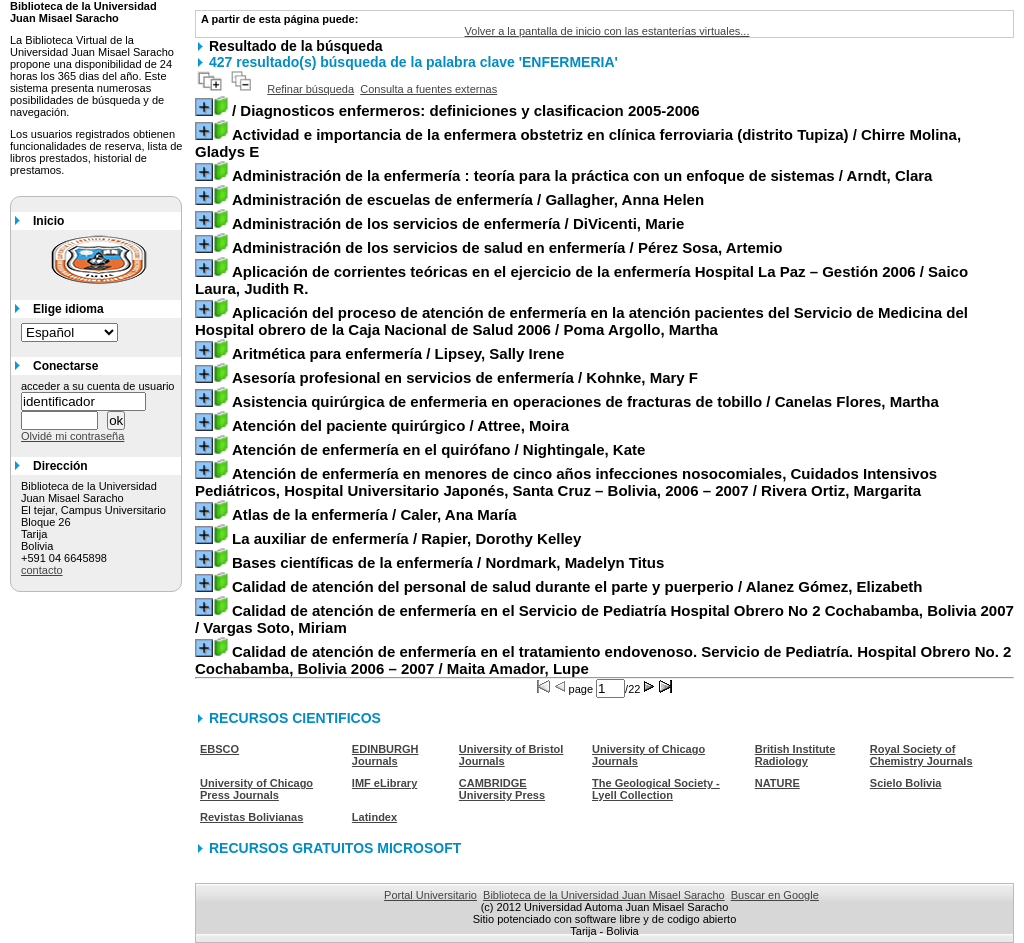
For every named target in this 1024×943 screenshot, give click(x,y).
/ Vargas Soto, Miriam (604, 619)
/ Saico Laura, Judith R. (581, 280)
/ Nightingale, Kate (438, 449)
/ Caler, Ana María (374, 514)
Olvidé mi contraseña (72, 436)
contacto (42, 570)
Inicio (48, 221)
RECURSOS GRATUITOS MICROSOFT (335, 848)
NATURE (777, 783)
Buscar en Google (775, 895)
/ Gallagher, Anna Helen (468, 199)
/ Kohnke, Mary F (465, 377)
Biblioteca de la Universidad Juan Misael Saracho (604, 895)
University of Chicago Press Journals (256, 789)
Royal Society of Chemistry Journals (921, 755)
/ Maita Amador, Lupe (603, 660)
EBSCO (219, 749)
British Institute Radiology (795, 755)
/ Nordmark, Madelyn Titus (448, 562)
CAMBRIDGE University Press (502, 789)
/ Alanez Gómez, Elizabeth (577, 586)
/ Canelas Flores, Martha (585, 401)
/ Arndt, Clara (582, 175)
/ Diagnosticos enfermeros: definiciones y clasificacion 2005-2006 (466, 110)
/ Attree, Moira (400, 425)
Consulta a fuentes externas (428, 89)
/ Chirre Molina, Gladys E (578, 143)
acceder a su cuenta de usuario (98, 386)
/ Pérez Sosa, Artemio (507, 247)
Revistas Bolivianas (251, 817)
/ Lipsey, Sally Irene (398, 353)
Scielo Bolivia (906, 783)
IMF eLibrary (384, 783)
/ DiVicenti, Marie (458, 223)
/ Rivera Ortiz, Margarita (566, 482)
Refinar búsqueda (310, 89)
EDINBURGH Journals (385, 755)
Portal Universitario (430, 895)
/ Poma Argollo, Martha (581, 321)
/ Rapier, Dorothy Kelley (406, 538)
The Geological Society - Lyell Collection (656, 789)
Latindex (374, 817)
